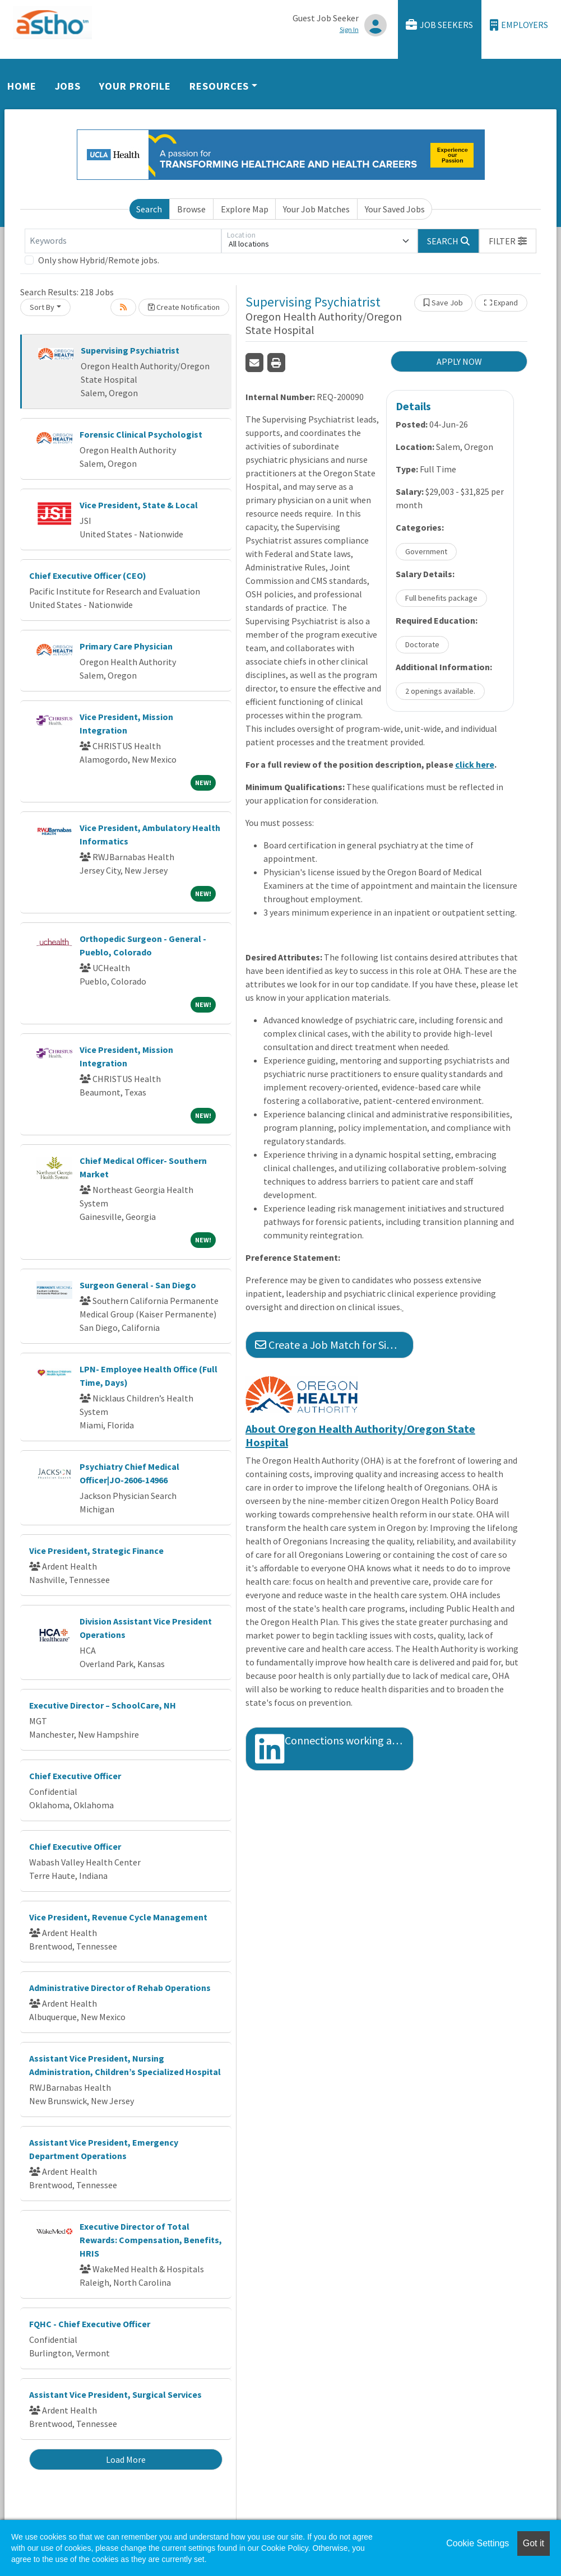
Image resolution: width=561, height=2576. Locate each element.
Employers (519, 25)
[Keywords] (123, 241)
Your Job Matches (316, 209)
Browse (191, 209)
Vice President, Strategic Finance (96, 1550)
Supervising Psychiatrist (130, 350)
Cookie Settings (477, 2543)
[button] (507, 241)
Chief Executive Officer (75, 1775)
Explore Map (244, 209)
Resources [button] (219, 86)
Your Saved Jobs (395, 209)
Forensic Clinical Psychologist (141, 434)
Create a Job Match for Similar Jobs (334, 1345)
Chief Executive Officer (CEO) (87, 575)
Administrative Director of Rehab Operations (120, 1987)
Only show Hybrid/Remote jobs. (98, 260)
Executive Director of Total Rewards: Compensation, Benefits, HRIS (151, 2240)
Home (21, 86)
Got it (533, 2543)
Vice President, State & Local (139, 504)
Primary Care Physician (126, 646)
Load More (126, 2459)
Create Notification (184, 307)
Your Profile (135, 86)
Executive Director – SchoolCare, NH (102, 1705)
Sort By (42, 307)
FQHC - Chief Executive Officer (89, 2323)
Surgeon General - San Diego (138, 1285)
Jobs (68, 86)
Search (149, 209)
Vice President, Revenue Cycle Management (118, 1917)
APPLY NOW (459, 361)
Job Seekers (439, 25)
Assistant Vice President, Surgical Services (115, 2394)
